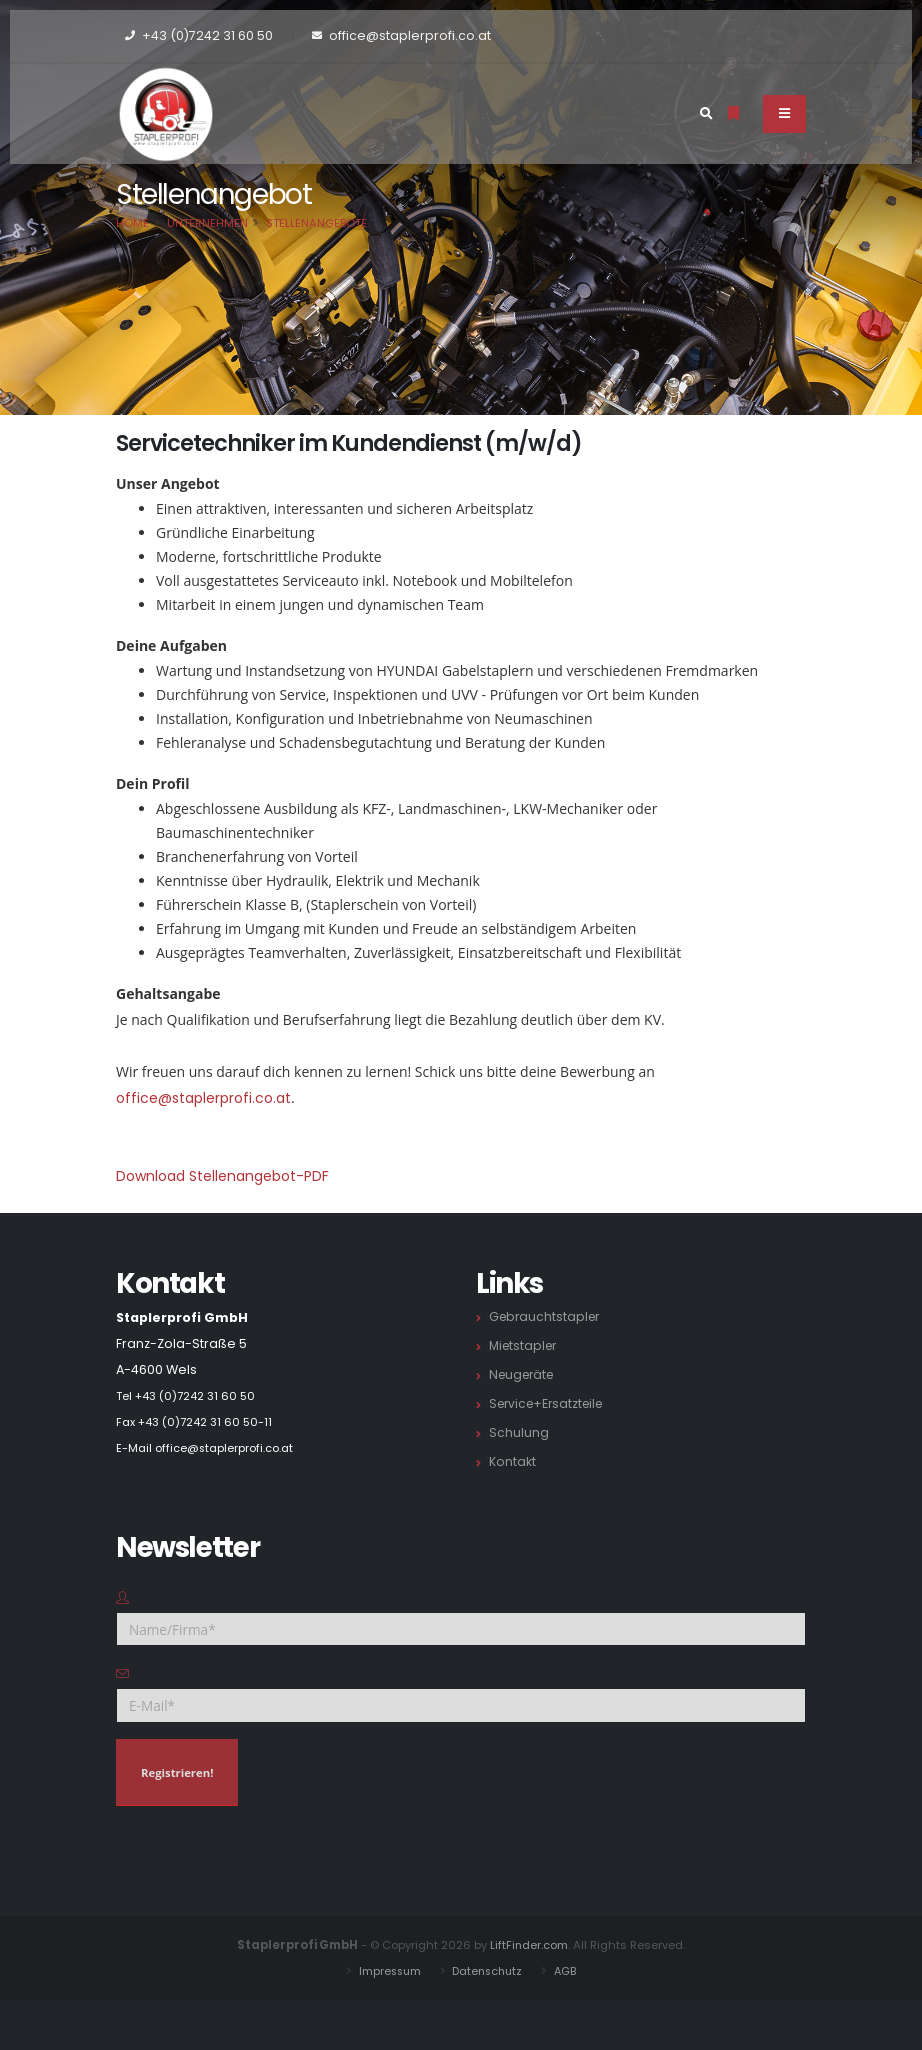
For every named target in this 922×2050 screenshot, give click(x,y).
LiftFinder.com (529, 1945)
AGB (569, 1971)
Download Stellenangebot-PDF (222, 1176)
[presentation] (268, 1861)
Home (132, 223)
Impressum (386, 1971)
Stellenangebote (316, 223)
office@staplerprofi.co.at (203, 1098)
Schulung (519, 1432)
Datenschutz (488, 1971)
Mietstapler (525, 1345)
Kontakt (512, 1461)
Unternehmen (207, 223)
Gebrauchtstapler (547, 1316)
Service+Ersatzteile (550, 1403)
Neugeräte (524, 1374)
